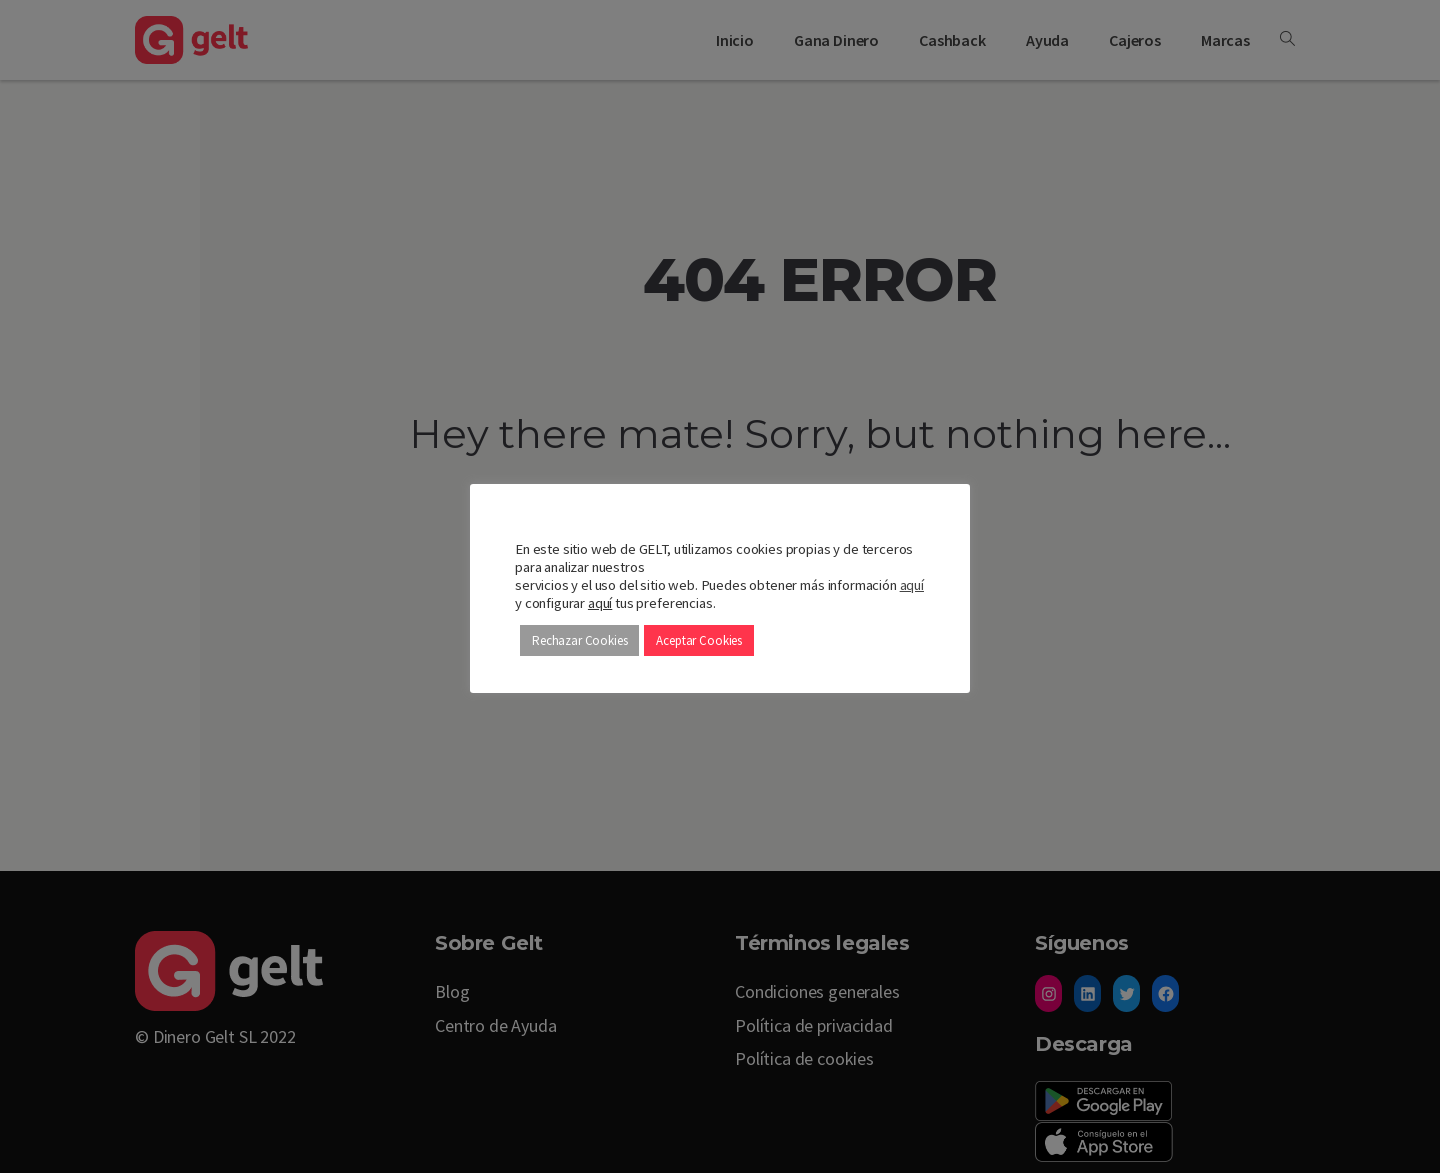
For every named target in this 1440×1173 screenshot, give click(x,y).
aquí (912, 585)
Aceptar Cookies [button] (699, 640)
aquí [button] (600, 603)
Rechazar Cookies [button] (579, 640)
